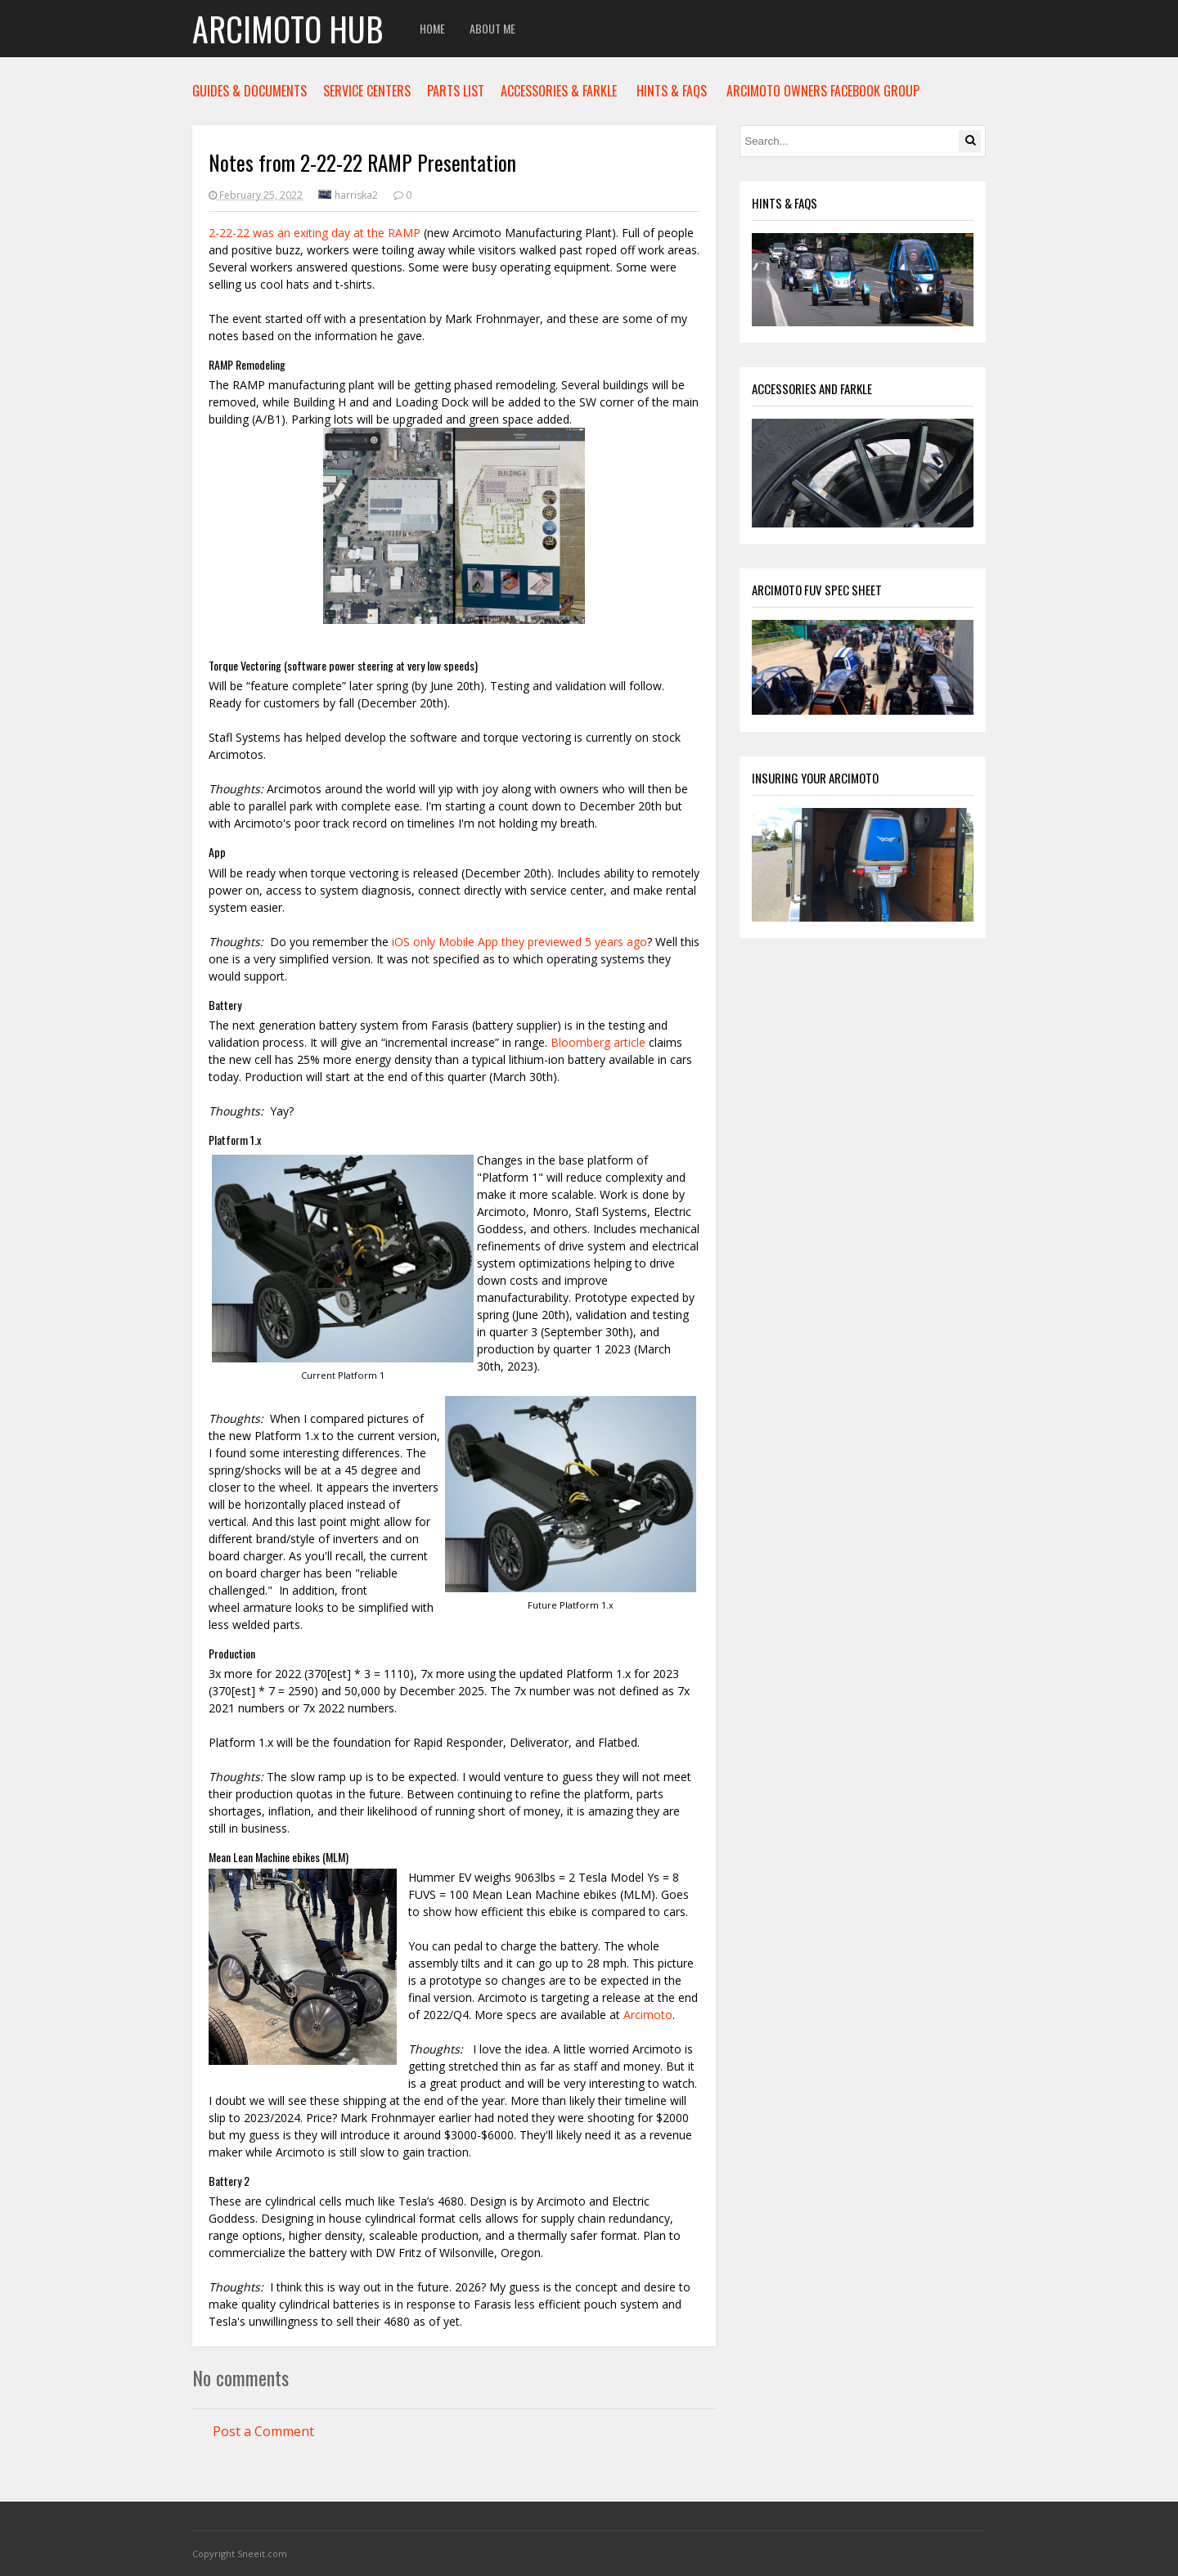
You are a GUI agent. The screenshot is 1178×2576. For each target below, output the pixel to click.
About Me (492, 28)
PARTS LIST (455, 91)
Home (432, 28)
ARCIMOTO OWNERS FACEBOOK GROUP (822, 91)
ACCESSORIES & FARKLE (559, 91)
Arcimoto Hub (287, 28)
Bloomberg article (598, 1042)
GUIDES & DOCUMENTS (249, 91)
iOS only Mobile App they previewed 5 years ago (518, 941)
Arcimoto (647, 2014)
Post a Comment (263, 2431)
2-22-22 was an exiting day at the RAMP (314, 232)
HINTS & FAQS (671, 91)
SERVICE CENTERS (367, 91)
